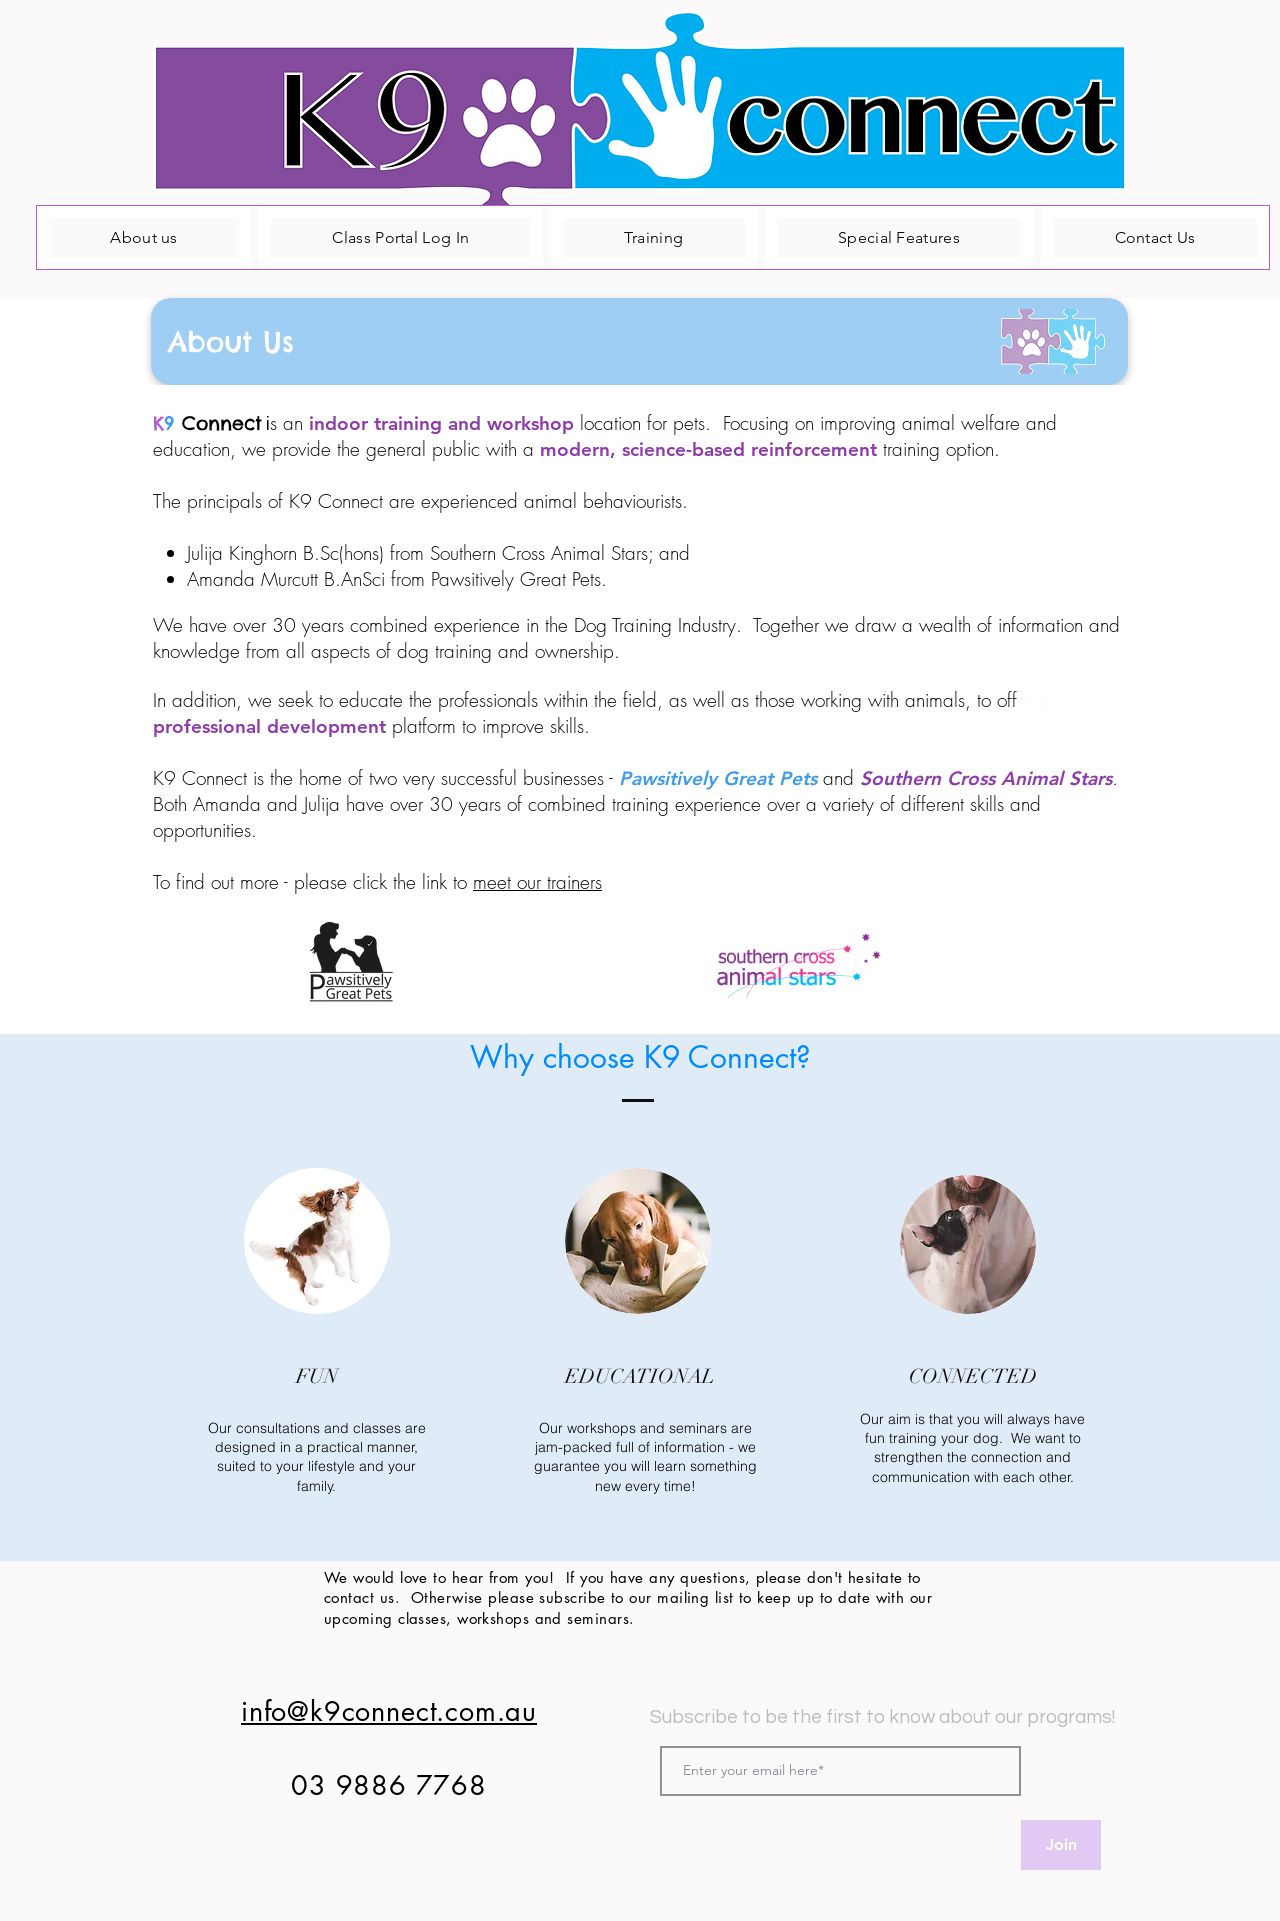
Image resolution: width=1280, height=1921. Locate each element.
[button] (639, 341)
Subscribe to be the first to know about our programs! (882, 1717)
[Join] (1061, 1845)
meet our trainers (537, 882)
